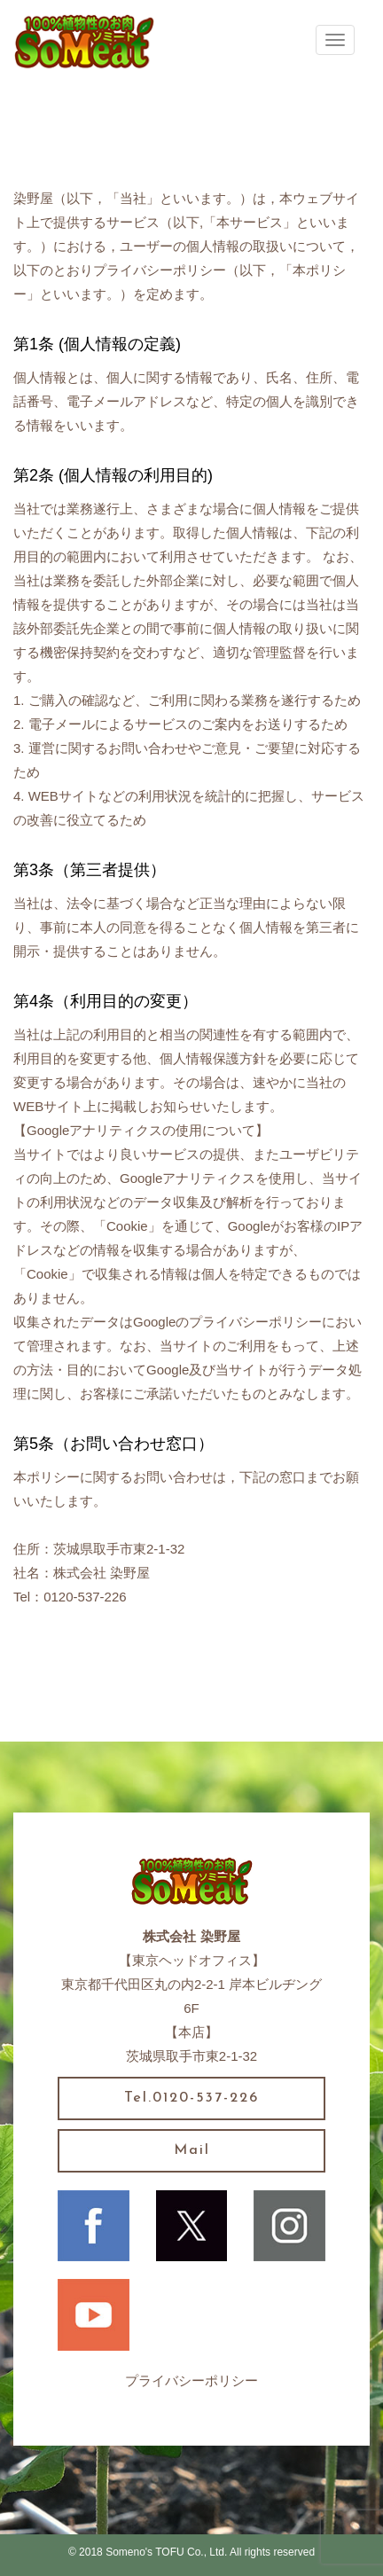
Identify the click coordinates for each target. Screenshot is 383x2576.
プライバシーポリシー (191, 2380)
